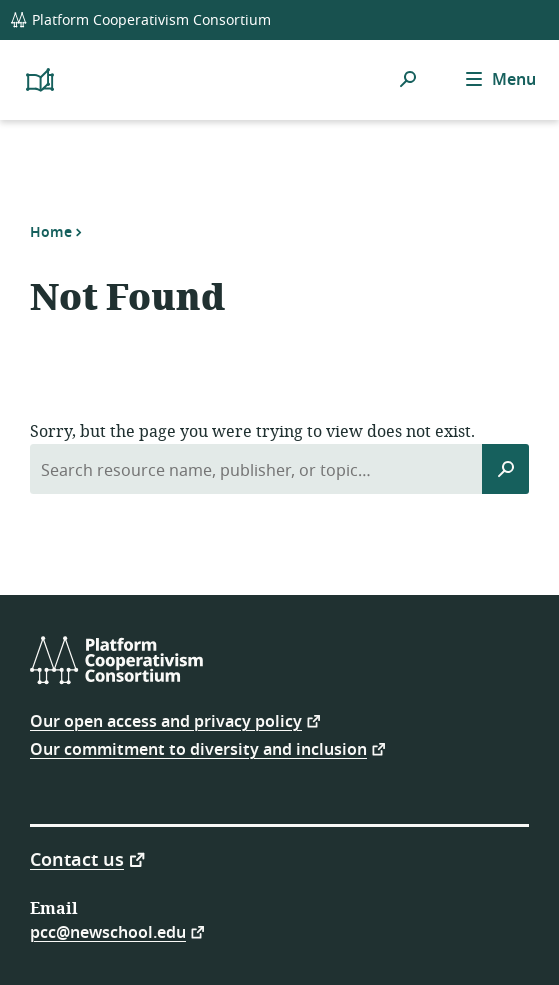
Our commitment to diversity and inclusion (198, 748)
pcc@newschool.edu (108, 931)
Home (51, 232)
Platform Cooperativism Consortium (140, 20)
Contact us (77, 858)
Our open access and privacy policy (166, 720)
